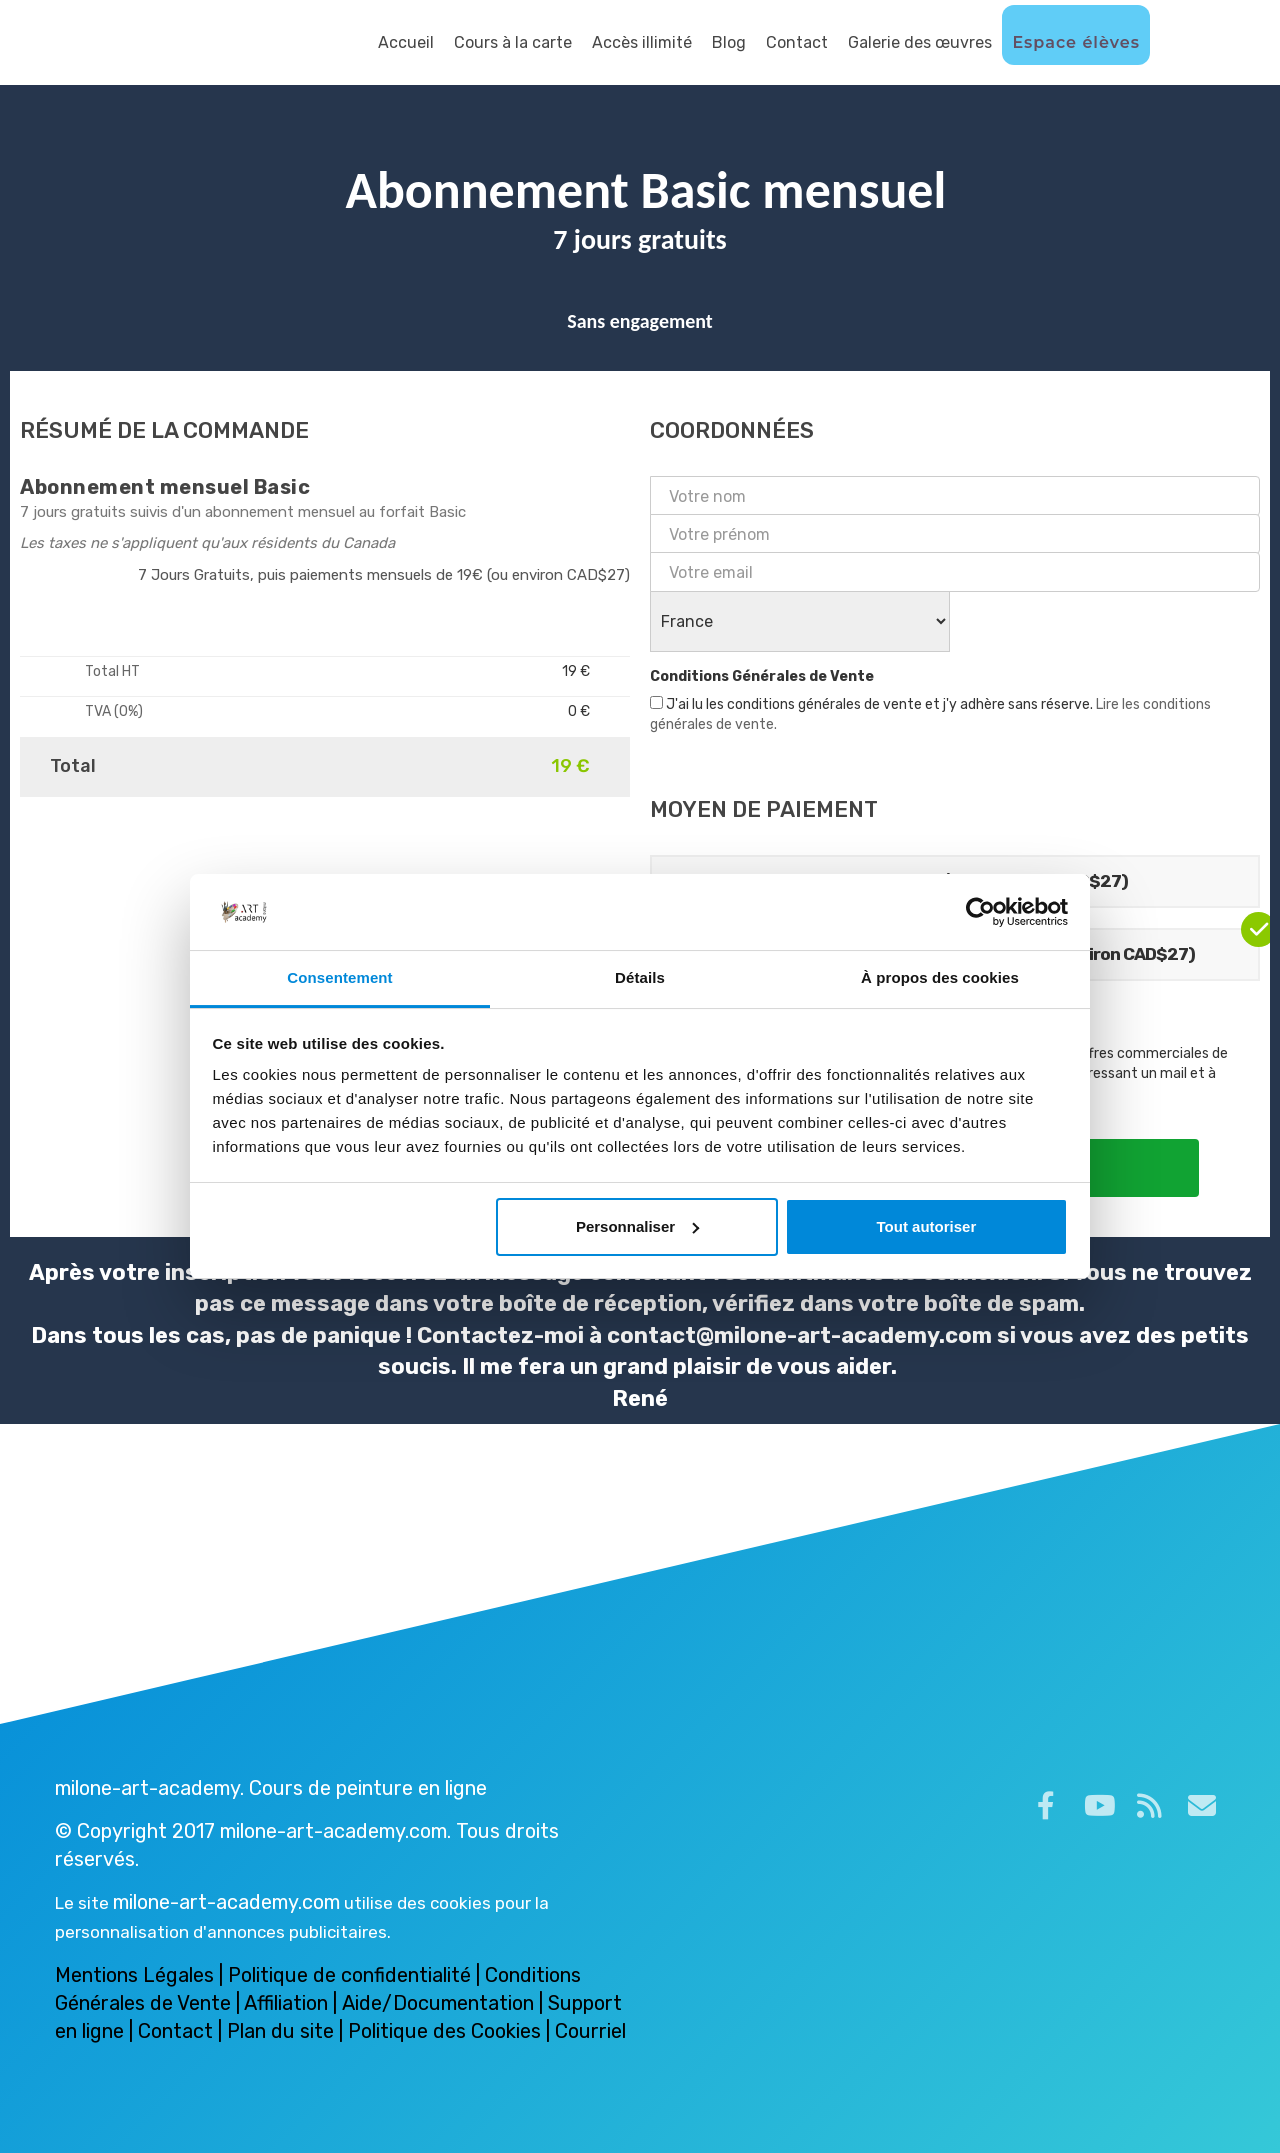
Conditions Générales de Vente (762, 676)
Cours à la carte (513, 42)
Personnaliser (637, 1226)
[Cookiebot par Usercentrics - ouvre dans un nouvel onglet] (980, 912)
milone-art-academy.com (226, 1902)
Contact (797, 42)
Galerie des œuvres (920, 42)
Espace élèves (1076, 42)
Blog (729, 42)
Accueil (406, 42)
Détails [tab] (640, 977)
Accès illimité (642, 42)
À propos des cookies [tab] (940, 977)
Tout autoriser (927, 1226)
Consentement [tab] (339, 977)
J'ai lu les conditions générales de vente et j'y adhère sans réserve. (930, 714)
